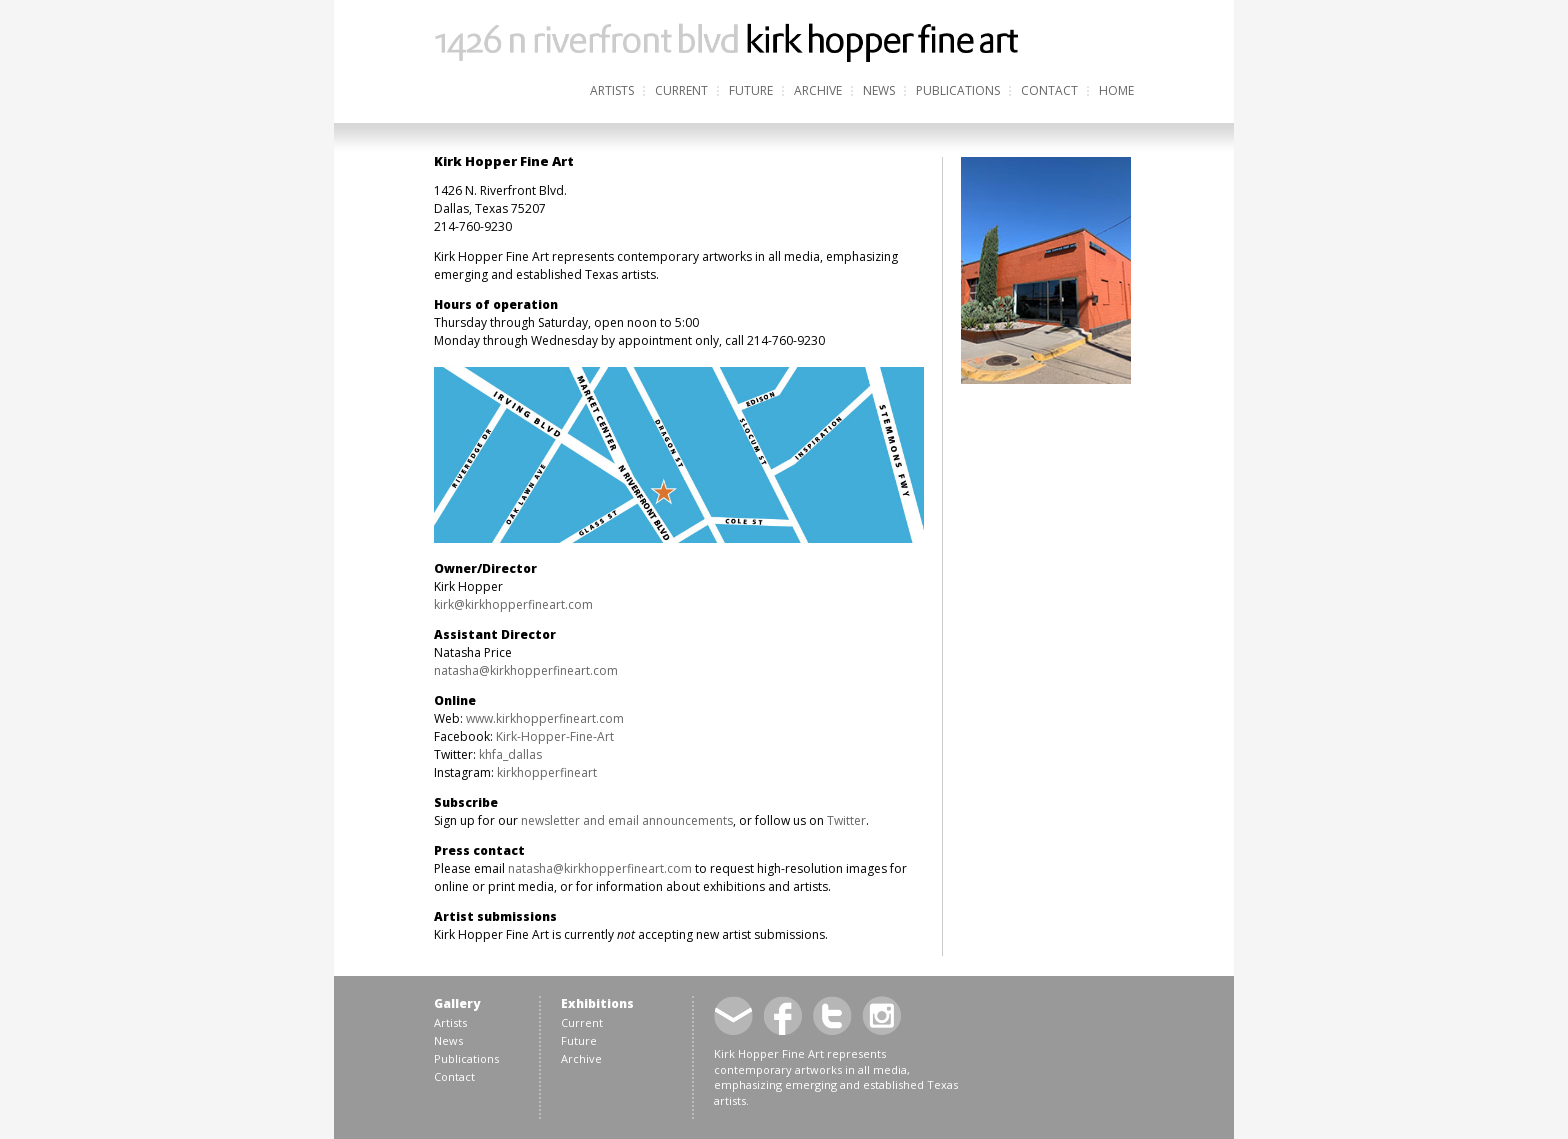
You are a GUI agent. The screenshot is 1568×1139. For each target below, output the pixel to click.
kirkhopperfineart (547, 772)
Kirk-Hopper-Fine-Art (555, 736)
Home (1116, 90)
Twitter (846, 820)
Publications (958, 90)
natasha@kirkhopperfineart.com (526, 670)
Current (681, 90)
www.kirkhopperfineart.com (545, 718)
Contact (1049, 90)
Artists (612, 90)
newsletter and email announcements (627, 820)
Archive (818, 90)
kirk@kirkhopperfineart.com (513, 604)
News (879, 90)
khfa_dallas (510, 754)
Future (751, 90)
